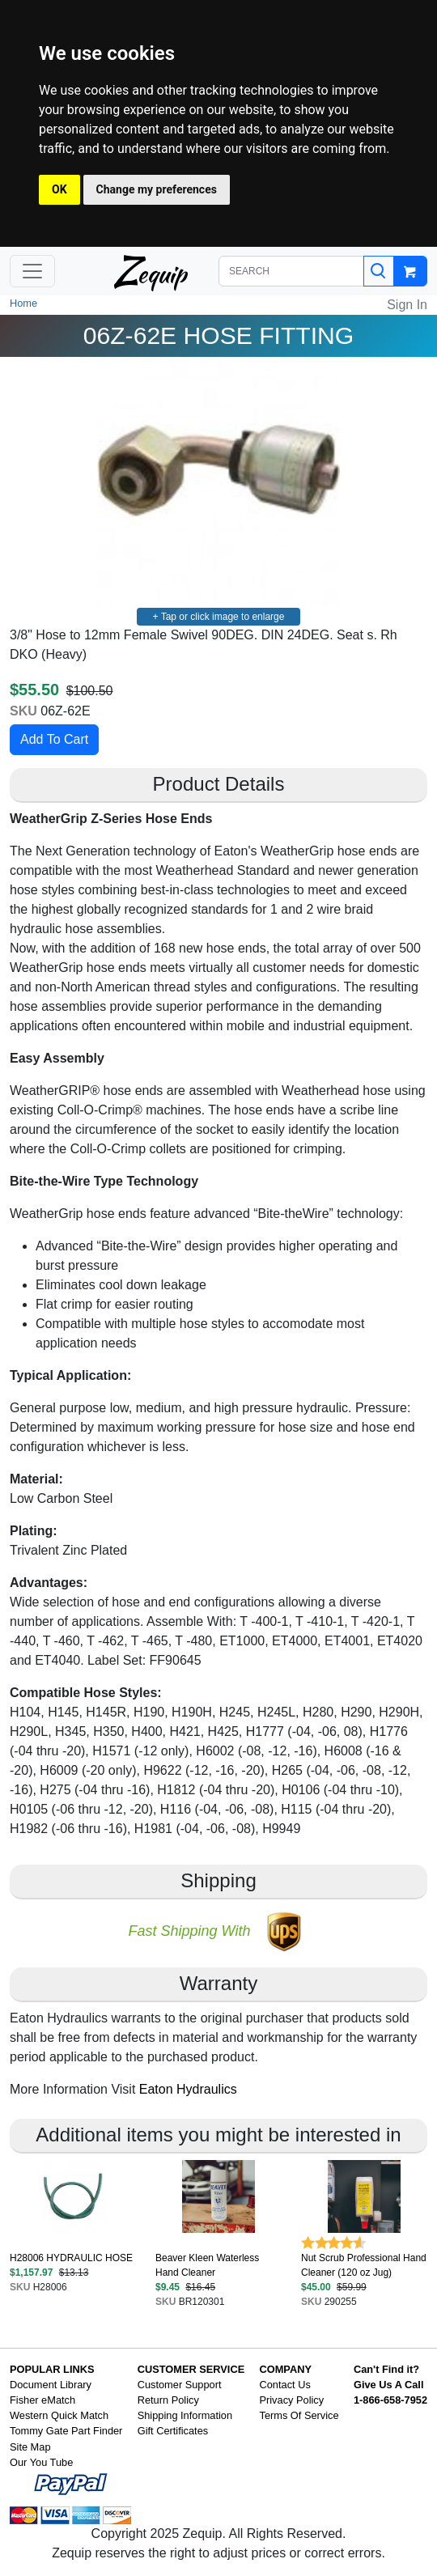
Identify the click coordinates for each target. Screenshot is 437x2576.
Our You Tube (41, 2462)
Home (23, 303)
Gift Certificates (173, 2431)
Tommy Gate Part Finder (66, 2431)
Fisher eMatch (42, 2400)
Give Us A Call (389, 2385)
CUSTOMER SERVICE (191, 2369)
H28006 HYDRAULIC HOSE (71, 2258)
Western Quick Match (59, 2415)
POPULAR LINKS (52, 2369)
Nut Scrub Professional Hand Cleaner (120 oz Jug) (363, 2265)
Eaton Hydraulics (188, 2089)
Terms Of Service (298, 2415)
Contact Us (284, 2385)
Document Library (50, 2385)
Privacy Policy (291, 2400)
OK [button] (59, 189)
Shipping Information (185, 2415)
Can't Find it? (386, 2369)
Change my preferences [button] (156, 189)
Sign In (407, 305)
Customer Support (180, 2385)
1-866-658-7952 (390, 2400)
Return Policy (168, 2400)
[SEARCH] (291, 271)
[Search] (378, 271)
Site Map (30, 2447)
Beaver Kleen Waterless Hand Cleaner (207, 2265)
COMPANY (285, 2369)
